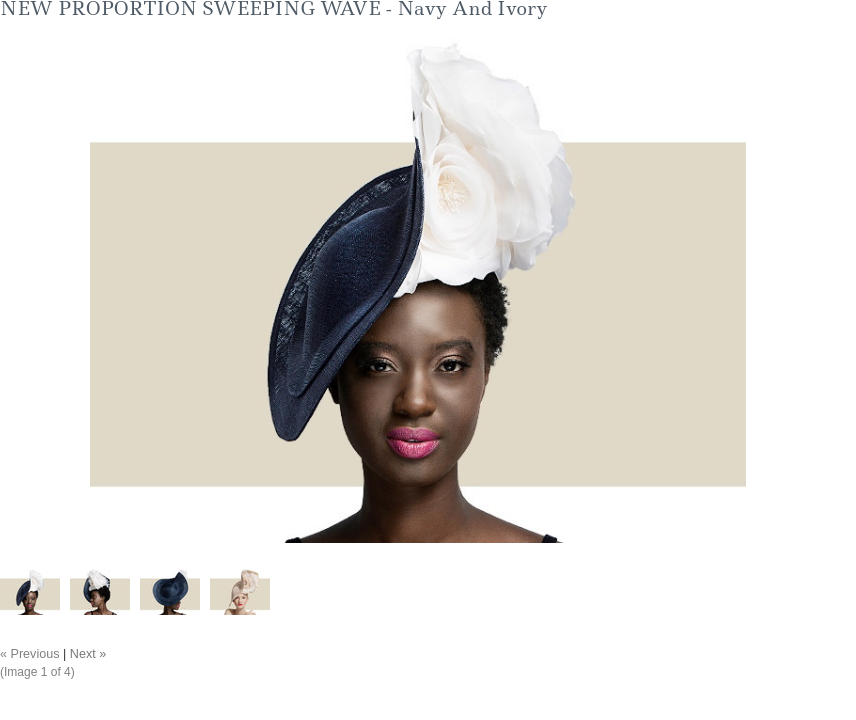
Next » (88, 654)
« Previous (30, 654)
